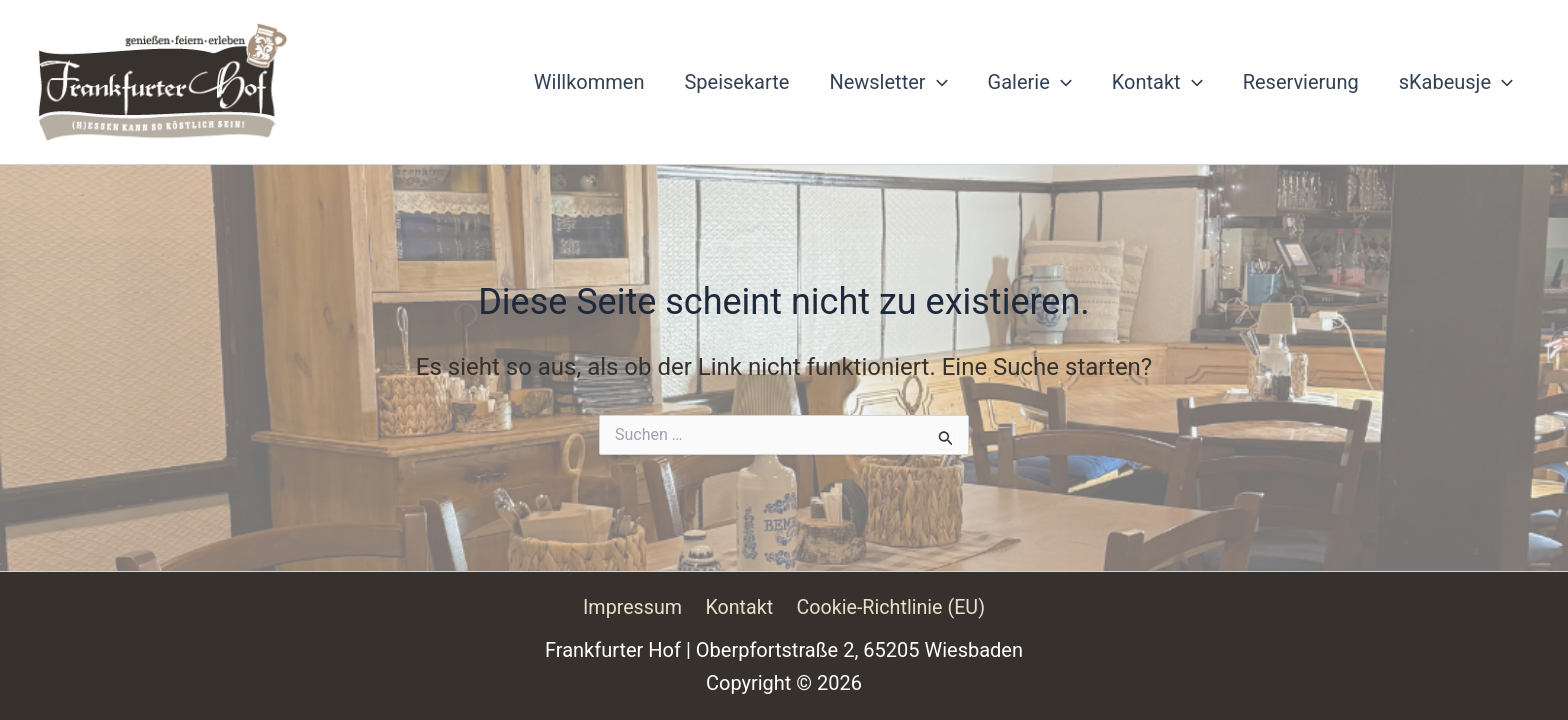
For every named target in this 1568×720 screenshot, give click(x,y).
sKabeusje (1456, 82)
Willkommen (589, 82)
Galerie (1030, 82)
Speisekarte (736, 82)
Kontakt (1157, 82)
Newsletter (888, 82)
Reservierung (1301, 82)
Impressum (634, 607)
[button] (937, 82)
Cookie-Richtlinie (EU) (889, 607)
